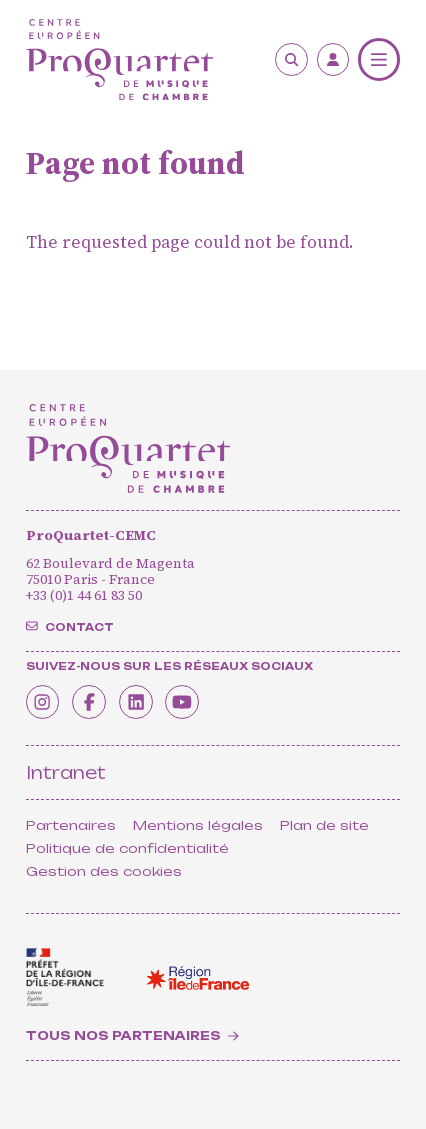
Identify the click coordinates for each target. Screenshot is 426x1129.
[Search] (291, 59)
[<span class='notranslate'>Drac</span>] (65, 978)
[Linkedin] (153, 699)
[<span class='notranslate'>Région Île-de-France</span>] (198, 978)
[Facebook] (99, 699)
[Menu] (379, 59)
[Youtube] (207, 699)
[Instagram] (46, 699)
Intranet (66, 772)
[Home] (119, 59)
